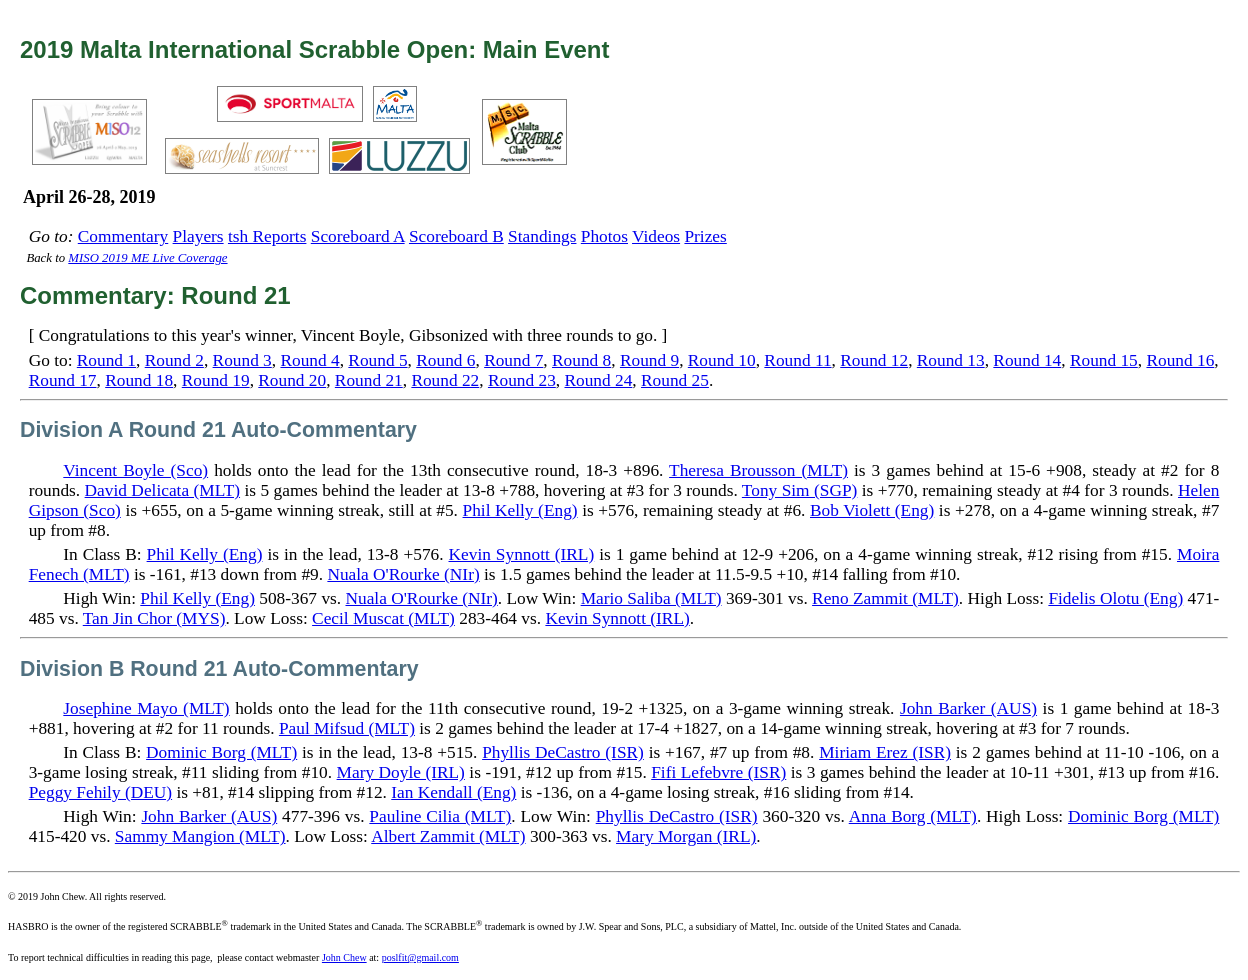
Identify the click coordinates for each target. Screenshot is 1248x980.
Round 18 (139, 380)
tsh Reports (267, 236)
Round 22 (445, 380)
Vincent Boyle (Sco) (135, 470)
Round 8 (581, 360)
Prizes (705, 236)
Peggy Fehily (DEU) (100, 792)
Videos (656, 236)
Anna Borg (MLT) (913, 816)
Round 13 (951, 360)
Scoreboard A (358, 236)
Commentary (123, 236)
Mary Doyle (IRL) (401, 772)
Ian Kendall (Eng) (453, 792)
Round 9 (649, 360)
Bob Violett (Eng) (872, 510)
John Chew (344, 957)
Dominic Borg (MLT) (221, 752)
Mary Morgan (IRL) (686, 836)
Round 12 (874, 360)
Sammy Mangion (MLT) (200, 836)
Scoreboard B (456, 236)
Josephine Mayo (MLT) (146, 708)
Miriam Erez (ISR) (885, 752)
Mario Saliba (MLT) (651, 598)
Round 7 (513, 360)
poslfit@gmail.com (420, 957)
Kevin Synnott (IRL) (522, 554)
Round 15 (1104, 360)
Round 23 (522, 380)
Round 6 (445, 360)
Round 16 (1180, 360)
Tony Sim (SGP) (799, 490)
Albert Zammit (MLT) (448, 836)
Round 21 (369, 380)
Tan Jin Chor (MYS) (154, 618)
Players (198, 236)
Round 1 (106, 360)
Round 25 (675, 380)
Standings (542, 236)
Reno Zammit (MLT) (885, 598)
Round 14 (1027, 360)
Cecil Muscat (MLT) (383, 618)
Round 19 (216, 380)
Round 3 (242, 360)
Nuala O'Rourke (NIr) (403, 574)
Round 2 (174, 360)
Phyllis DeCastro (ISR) (563, 752)
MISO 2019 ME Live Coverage (147, 258)
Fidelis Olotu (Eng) (1115, 598)
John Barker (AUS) (968, 708)
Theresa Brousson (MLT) (758, 470)
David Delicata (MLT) (162, 490)
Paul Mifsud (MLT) (347, 728)
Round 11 (797, 360)
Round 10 (722, 360)
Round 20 (292, 380)
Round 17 (63, 380)
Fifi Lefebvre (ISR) (718, 772)
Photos (604, 236)
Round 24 (598, 380)
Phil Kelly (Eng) (520, 510)
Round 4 (309, 360)
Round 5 (377, 360)
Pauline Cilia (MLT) (440, 816)
